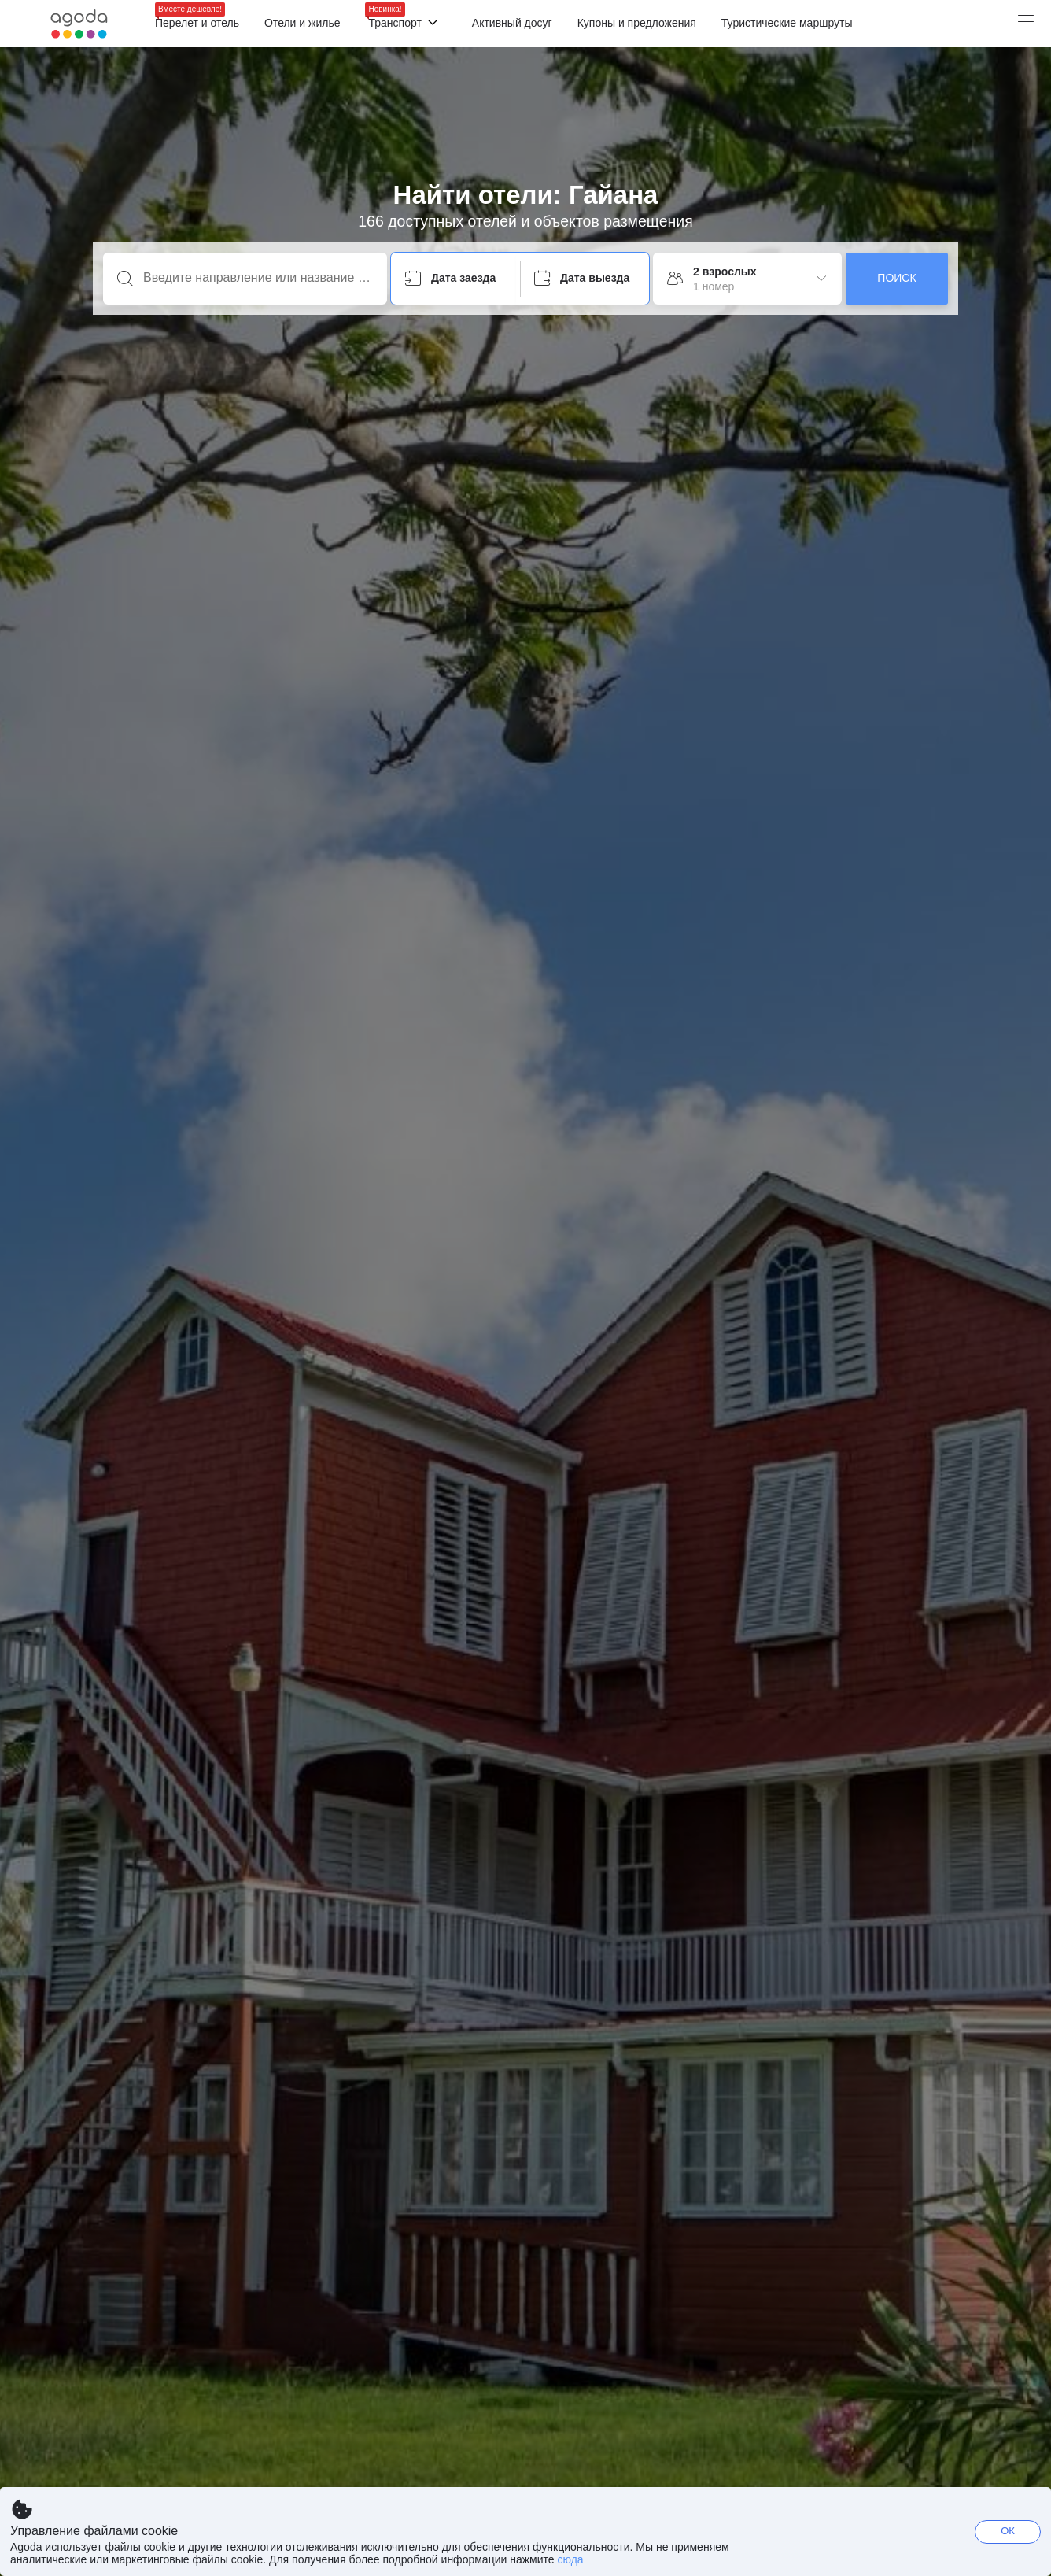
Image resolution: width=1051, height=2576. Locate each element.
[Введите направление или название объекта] (257, 278)
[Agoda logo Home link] (79, 24)
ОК (1008, 2531)
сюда (570, 2559)
